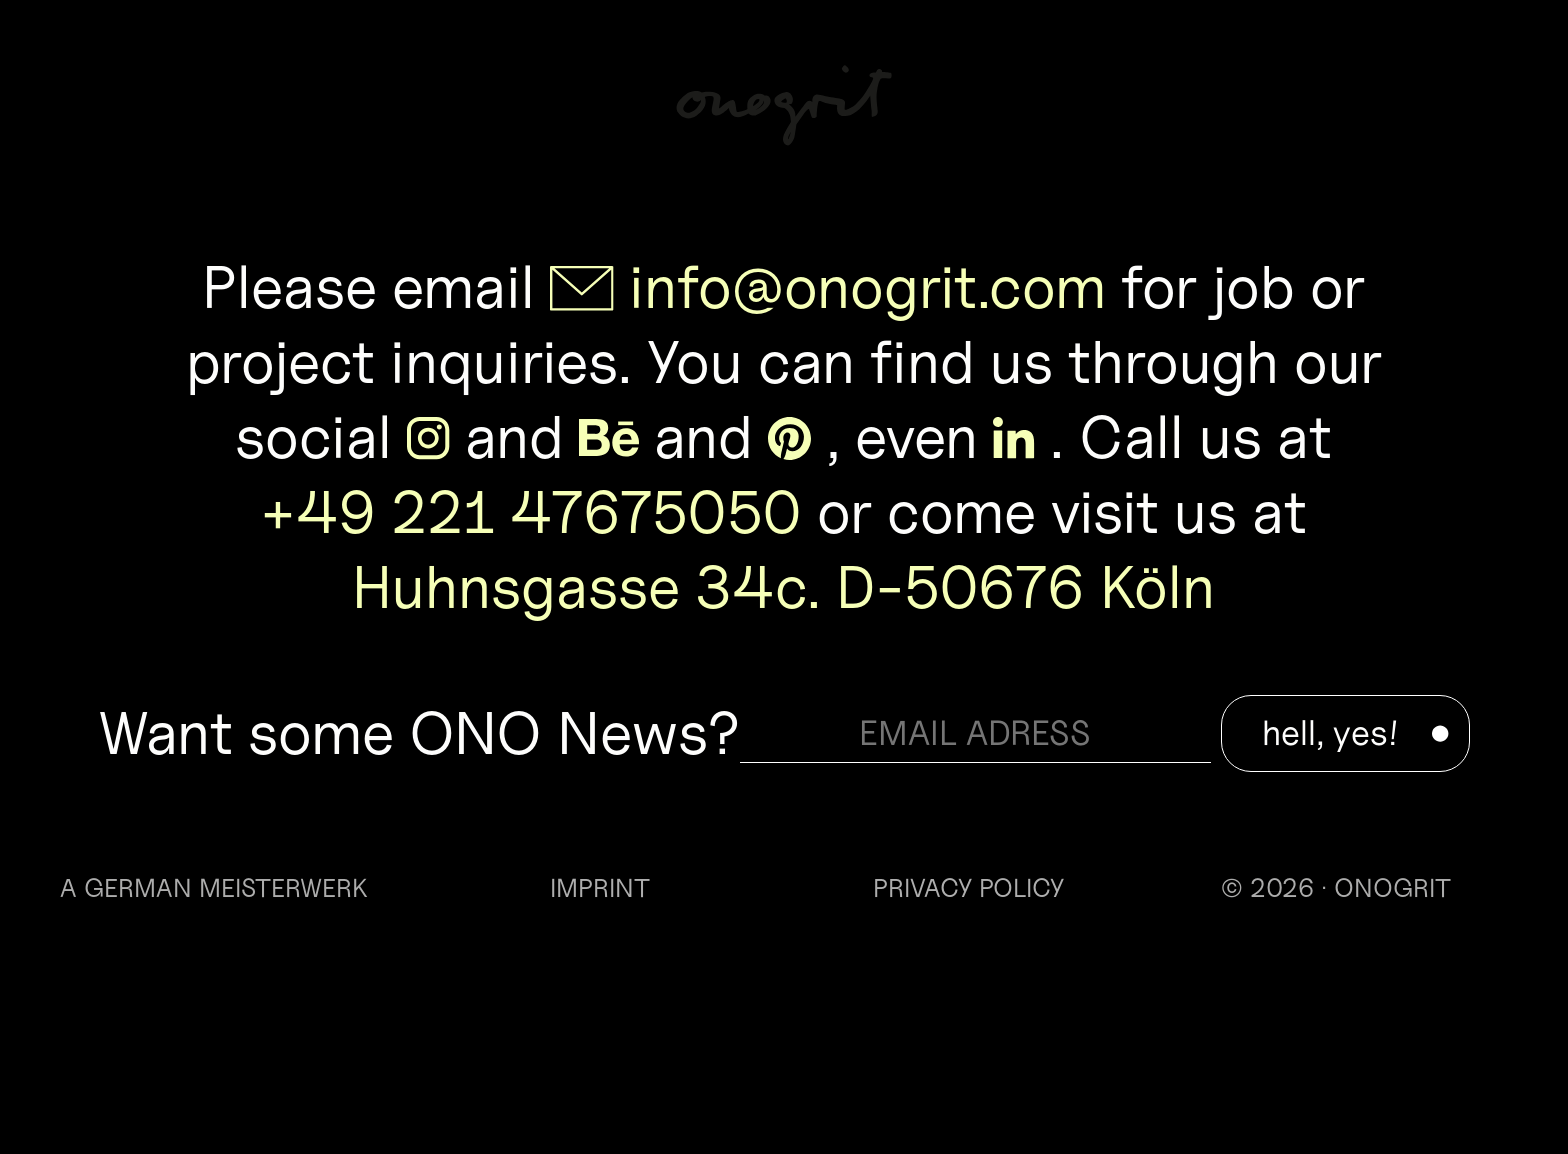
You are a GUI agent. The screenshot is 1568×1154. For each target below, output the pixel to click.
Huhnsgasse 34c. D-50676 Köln (783, 587)
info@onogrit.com (867, 287)
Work (119, 97)
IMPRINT (600, 888)
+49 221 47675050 (531, 512)
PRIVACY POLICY (968, 888)
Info (1462, 97)
